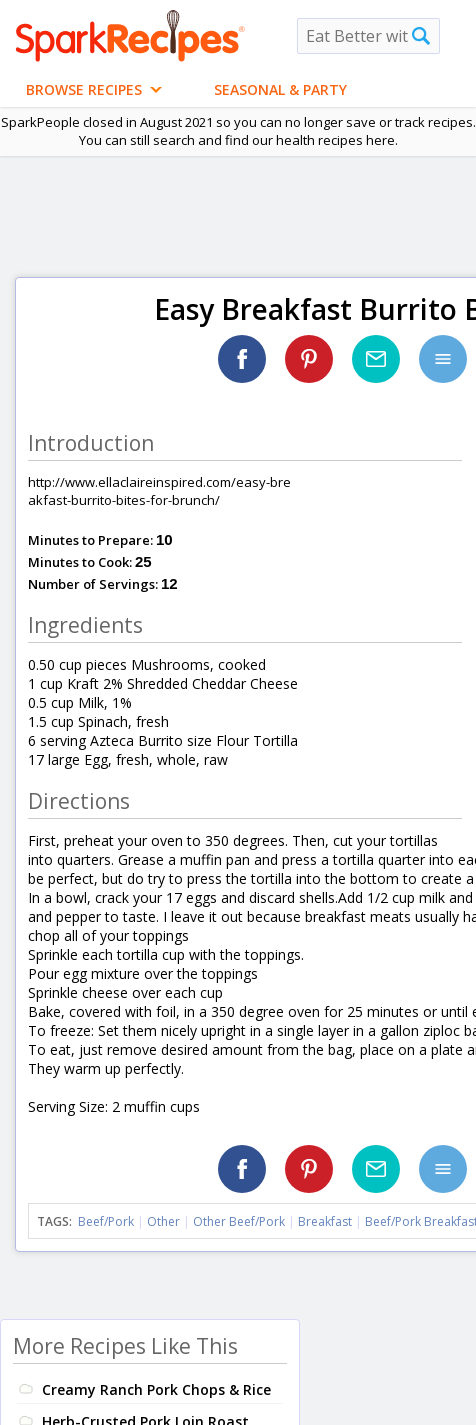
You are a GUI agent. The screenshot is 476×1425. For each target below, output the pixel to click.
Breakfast (325, 1221)
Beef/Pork (106, 1221)
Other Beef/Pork (239, 1221)
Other (163, 1221)
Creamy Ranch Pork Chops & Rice (156, 1389)
